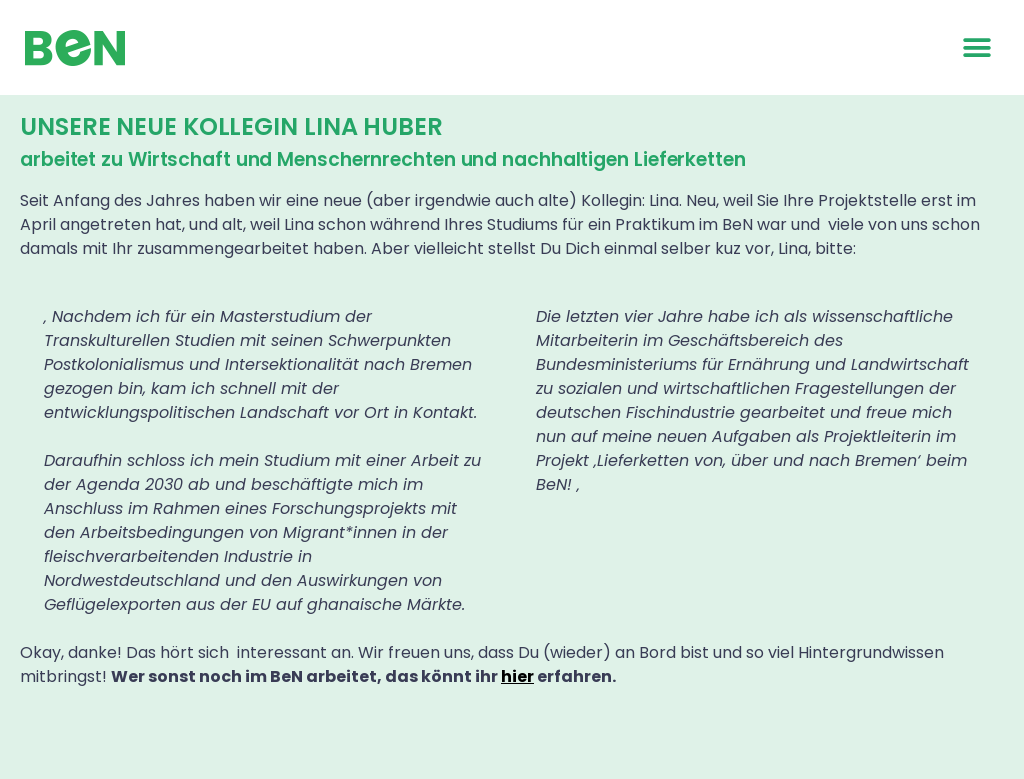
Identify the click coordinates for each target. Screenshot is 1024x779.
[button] (976, 47)
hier (517, 676)
